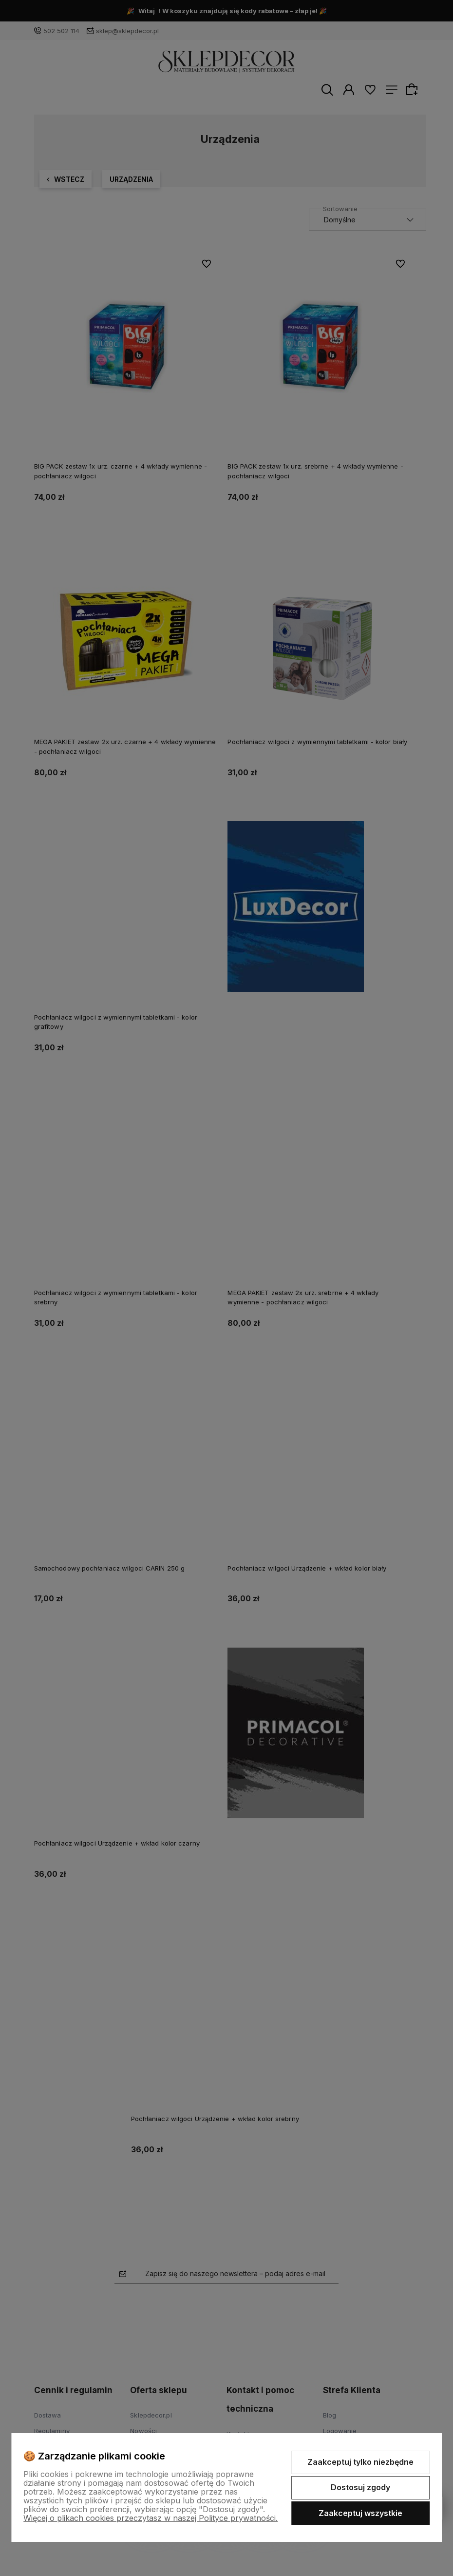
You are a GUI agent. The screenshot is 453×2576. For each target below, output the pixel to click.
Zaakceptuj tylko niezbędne (360, 2462)
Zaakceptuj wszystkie (360, 2513)
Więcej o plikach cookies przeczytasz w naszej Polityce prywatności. (150, 2518)
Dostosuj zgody (360, 2487)
